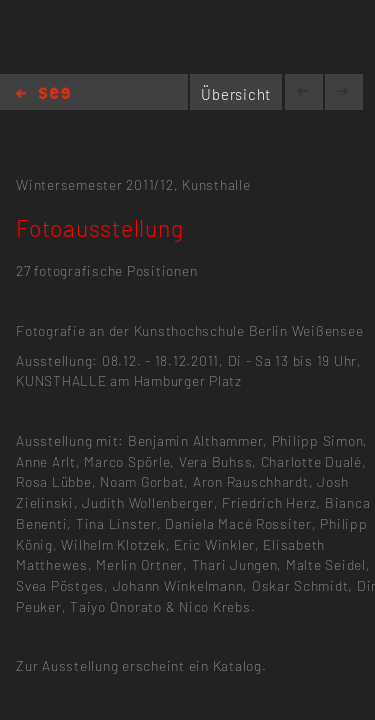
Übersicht (236, 94)
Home (43, 94)
